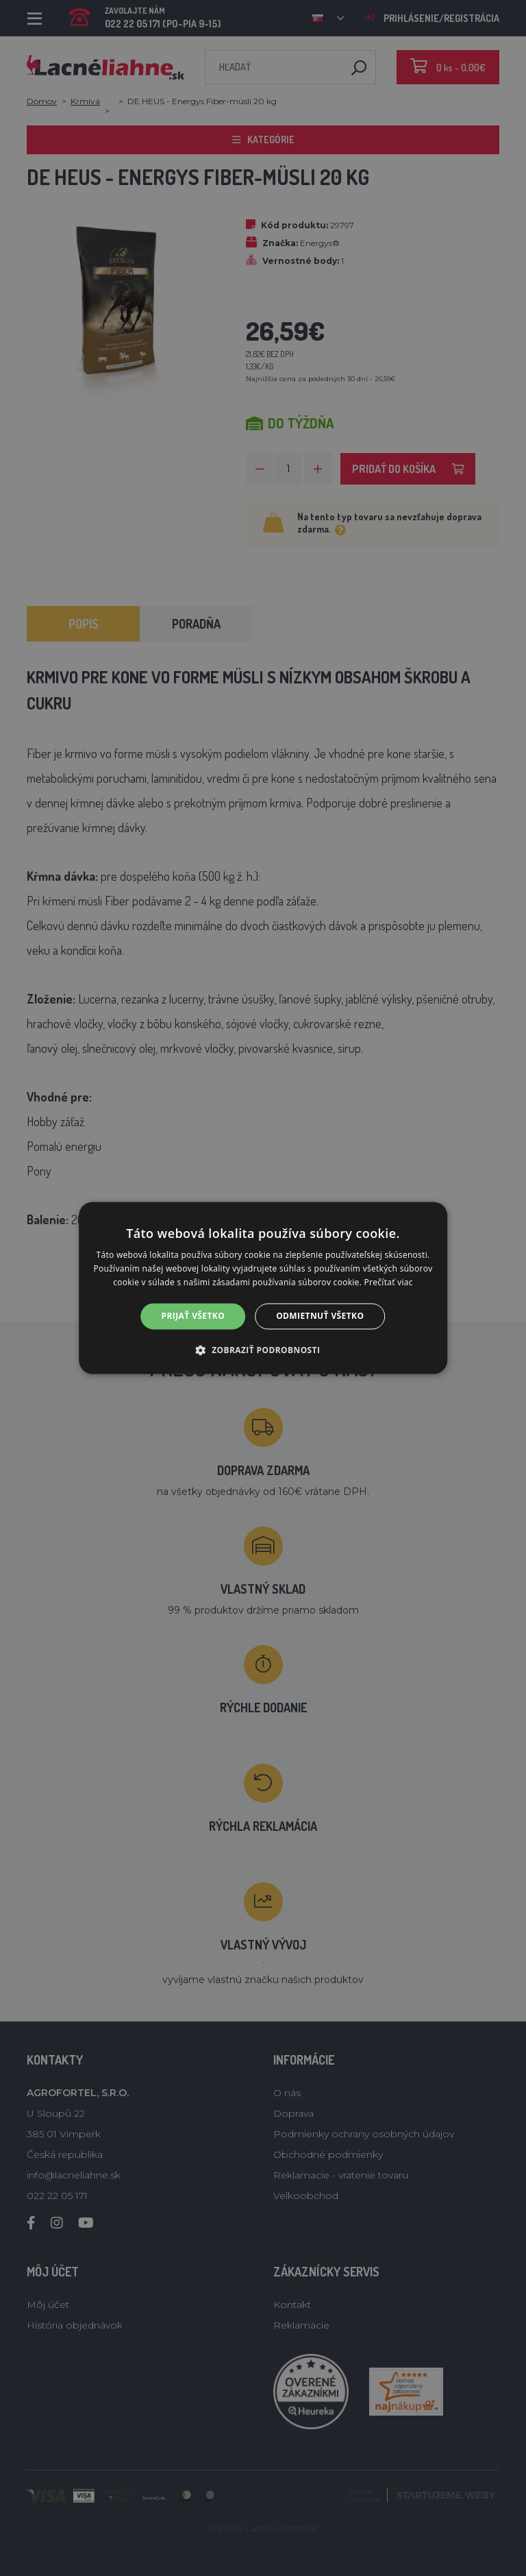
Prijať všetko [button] (193, 1316)
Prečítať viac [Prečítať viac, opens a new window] (388, 1282)
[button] (263, 1350)
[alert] (263, 1288)
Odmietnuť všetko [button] (320, 1316)
